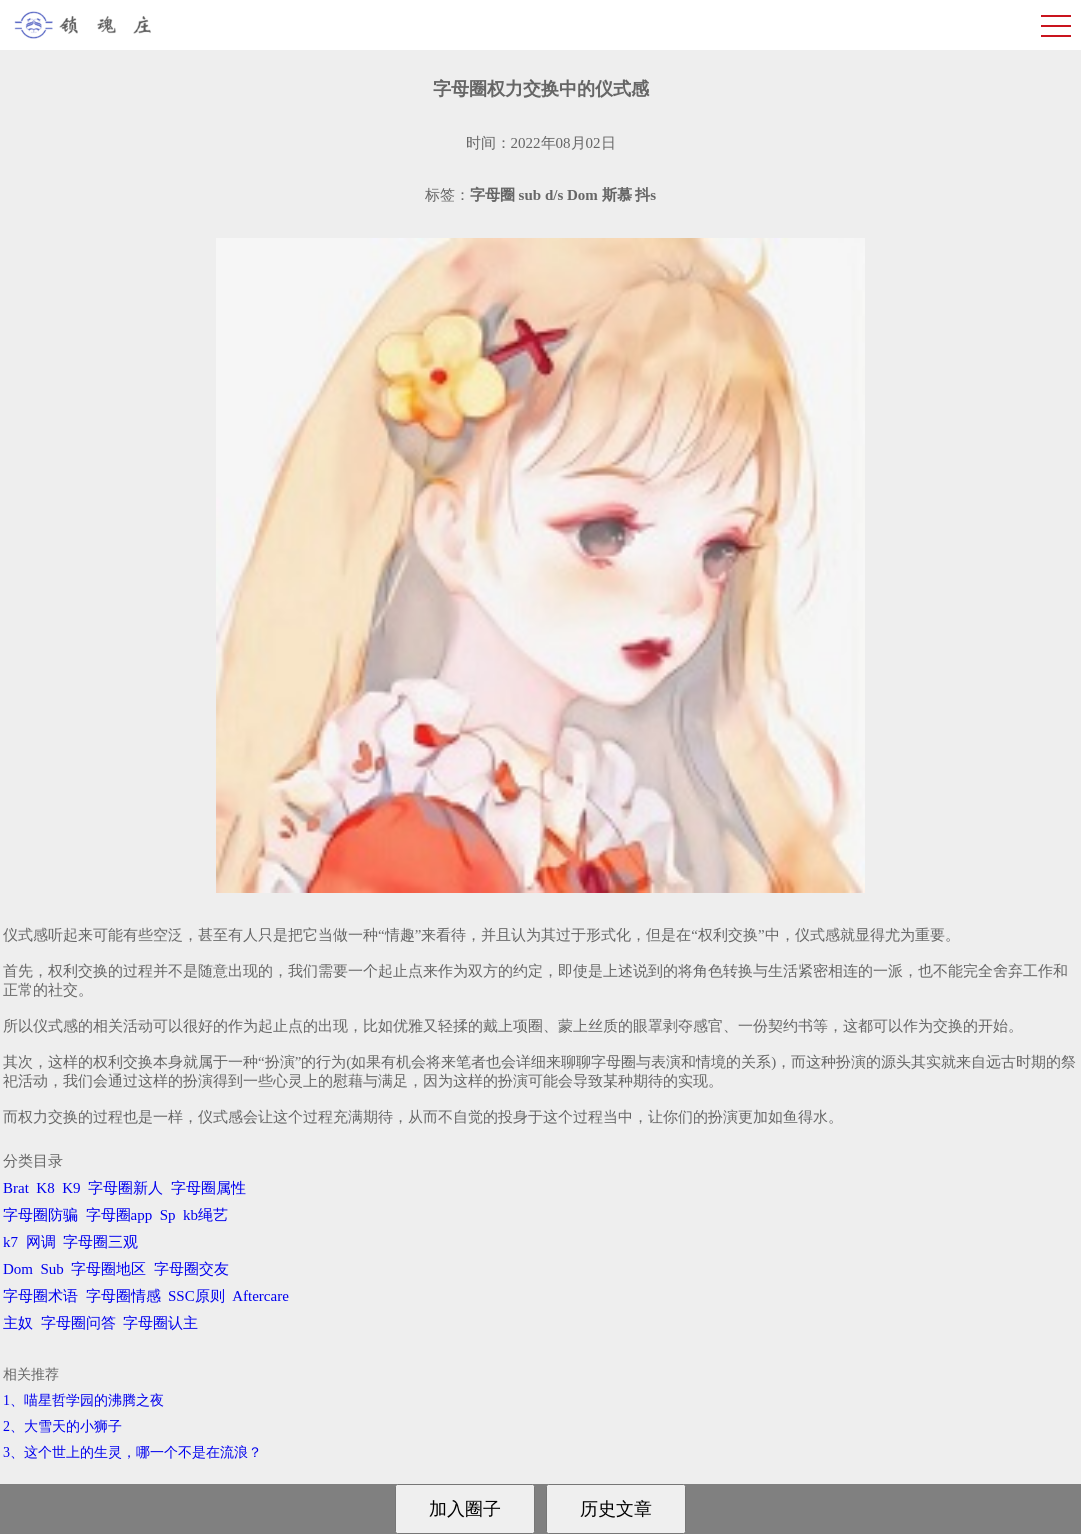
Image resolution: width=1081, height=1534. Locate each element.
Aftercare (260, 1296)
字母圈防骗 (40, 1215)
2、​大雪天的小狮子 (62, 1426)
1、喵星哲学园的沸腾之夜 (83, 1400)
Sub (52, 1269)
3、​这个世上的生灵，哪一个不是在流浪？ (132, 1452)
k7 (10, 1242)
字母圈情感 (123, 1296)
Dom (18, 1269)
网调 (41, 1242)
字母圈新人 (125, 1188)
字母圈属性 (208, 1188)
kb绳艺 (205, 1215)
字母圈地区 (108, 1269)
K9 (71, 1188)
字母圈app (119, 1215)
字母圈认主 (160, 1323)
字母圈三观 (100, 1242)
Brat (16, 1188)
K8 (45, 1188)
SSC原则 (196, 1296)
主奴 (18, 1323)
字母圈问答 (78, 1323)
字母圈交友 (191, 1269)
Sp (168, 1215)
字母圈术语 (40, 1296)
